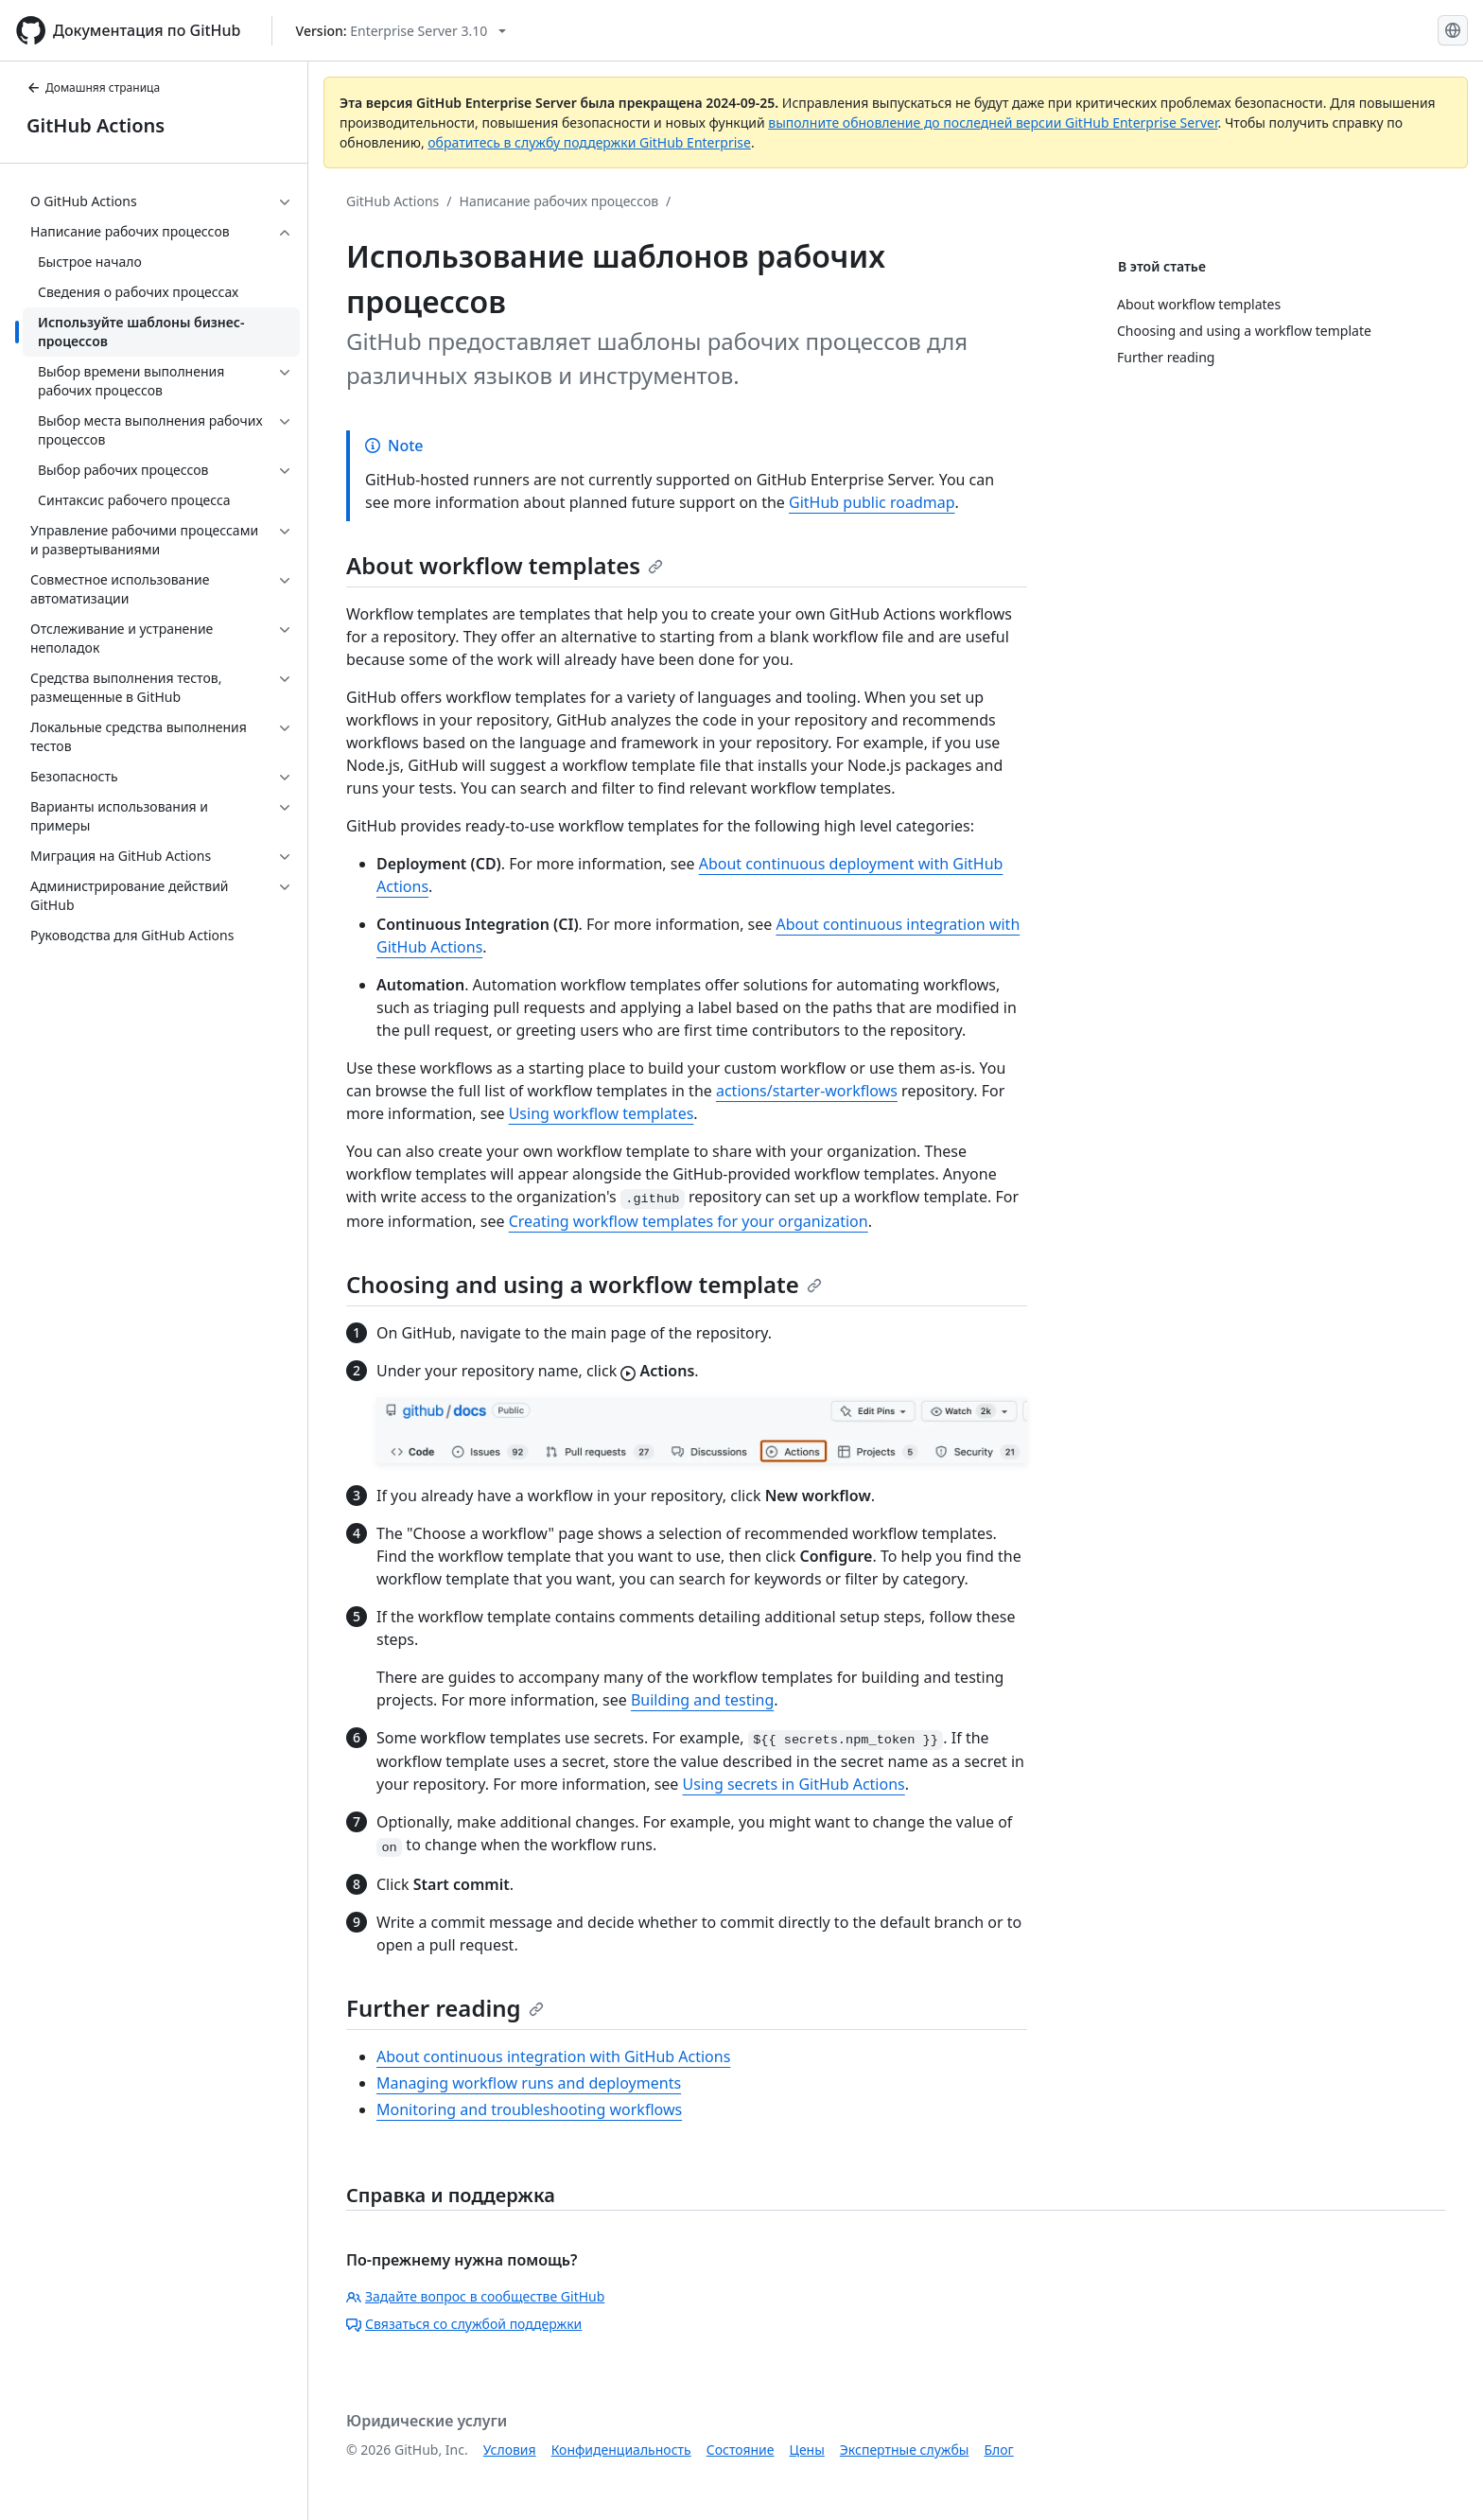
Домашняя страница (93, 87)
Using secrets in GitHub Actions (794, 1784)
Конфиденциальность (621, 2450)
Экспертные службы (904, 2450)
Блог (998, 2450)
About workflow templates (504, 565)
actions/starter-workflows (807, 1090)
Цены (807, 2450)
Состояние (741, 2450)
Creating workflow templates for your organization (688, 1221)
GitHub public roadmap (872, 502)
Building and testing (702, 1699)
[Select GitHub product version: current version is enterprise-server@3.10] (401, 30)
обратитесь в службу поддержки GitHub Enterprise (589, 142)
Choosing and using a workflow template (584, 1284)
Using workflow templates (601, 1113)
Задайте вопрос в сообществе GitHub (475, 2296)
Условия (509, 2450)
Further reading (445, 2007)
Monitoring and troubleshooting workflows (529, 2109)
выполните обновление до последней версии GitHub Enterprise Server (992, 122)
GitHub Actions (95, 125)
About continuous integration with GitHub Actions (553, 2056)
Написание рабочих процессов (559, 201)
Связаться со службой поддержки (464, 2324)
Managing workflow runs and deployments (528, 2083)
